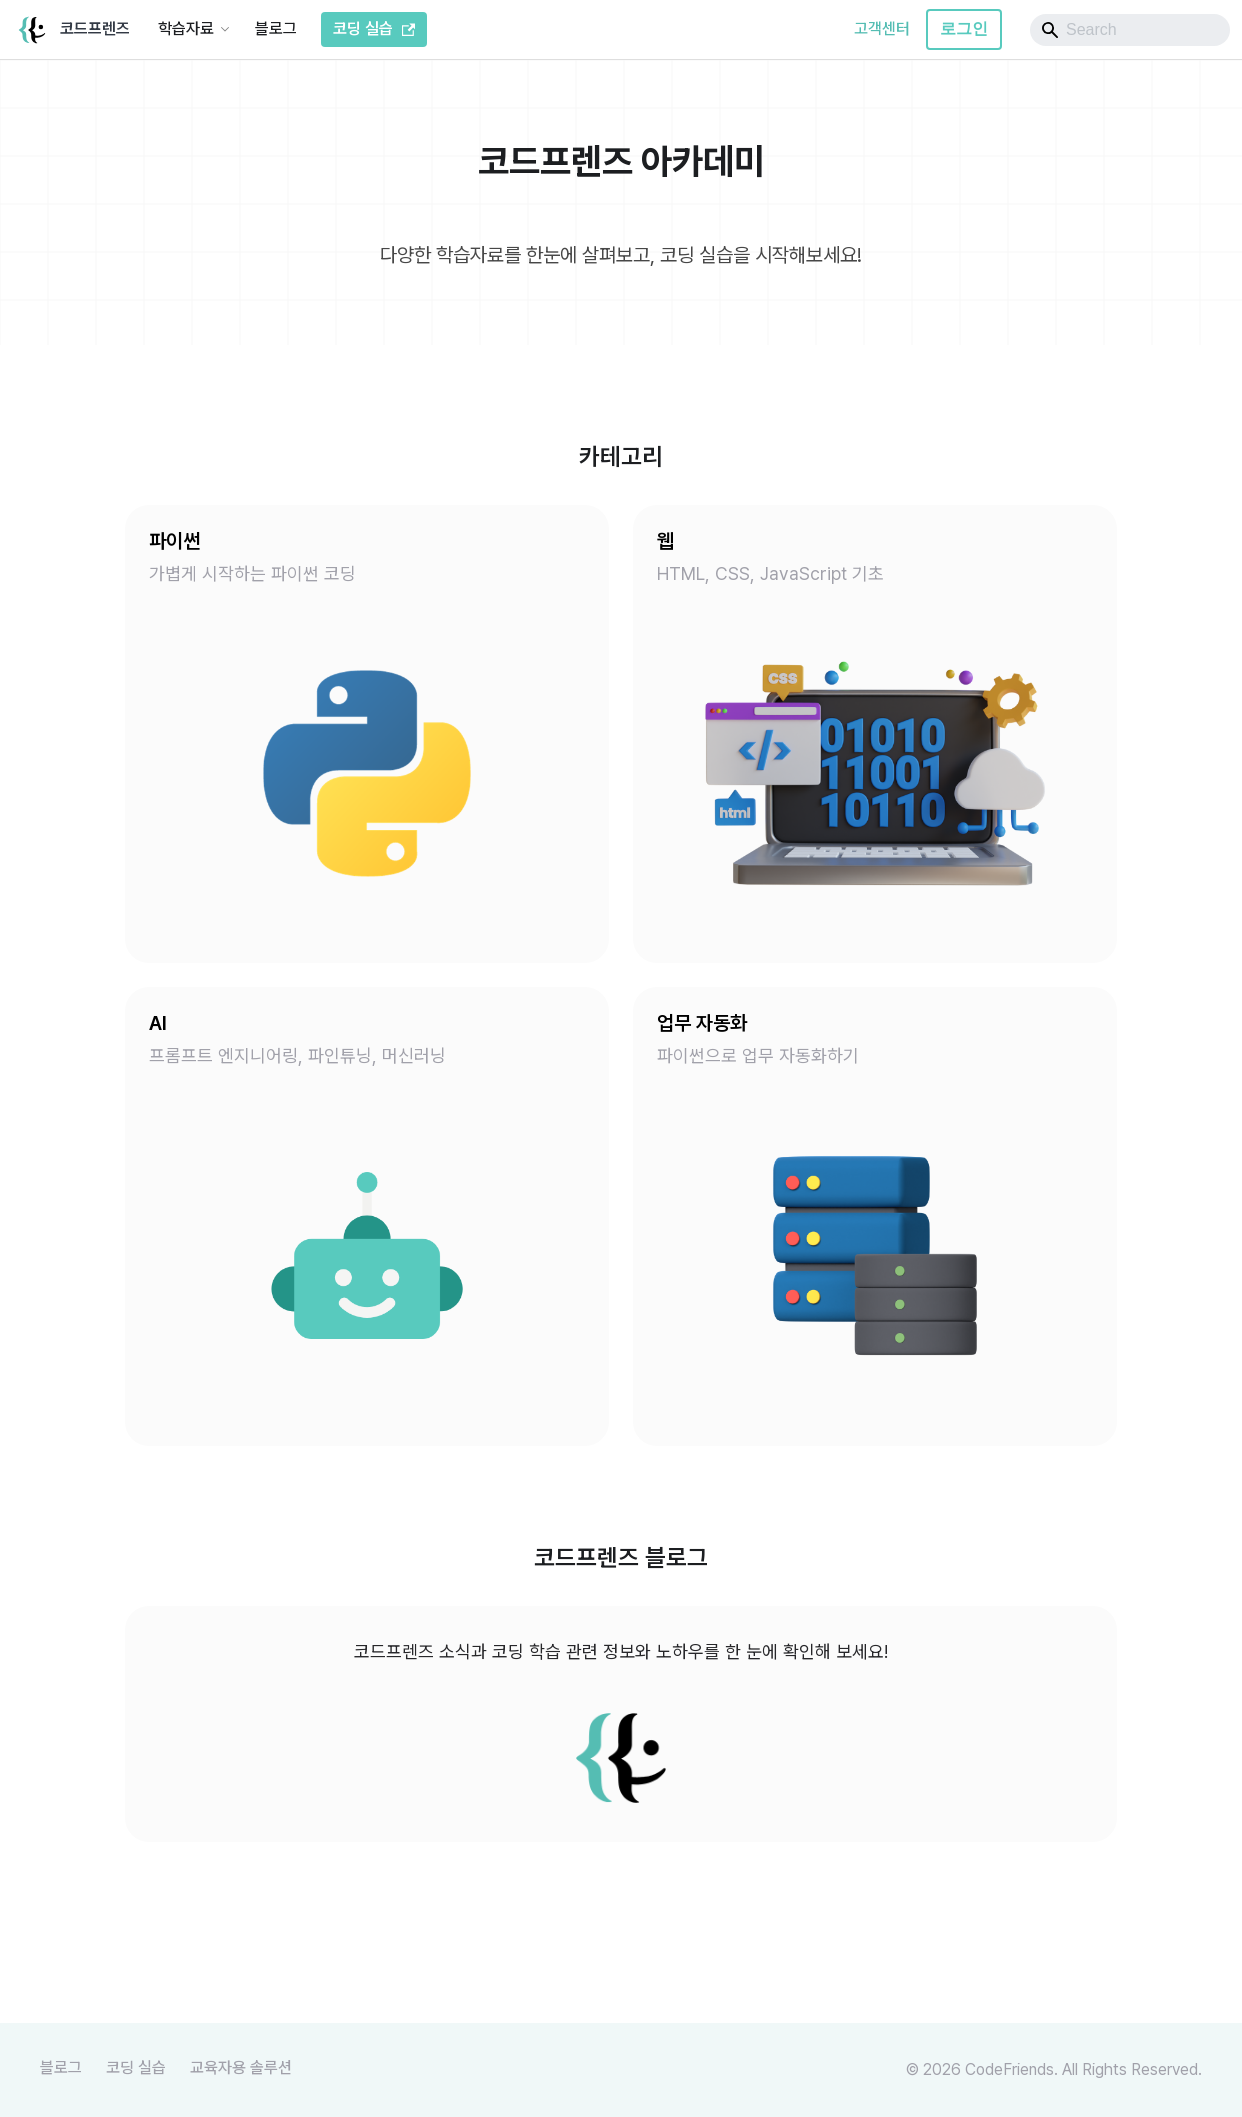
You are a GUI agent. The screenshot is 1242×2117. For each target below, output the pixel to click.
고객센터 (882, 28)
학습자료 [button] (186, 28)
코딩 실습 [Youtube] (136, 2067)
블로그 (276, 28)
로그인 (964, 28)
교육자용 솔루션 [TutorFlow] (241, 2067)
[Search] (1130, 30)
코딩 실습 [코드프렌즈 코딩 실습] (374, 28)
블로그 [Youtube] (61, 2067)
